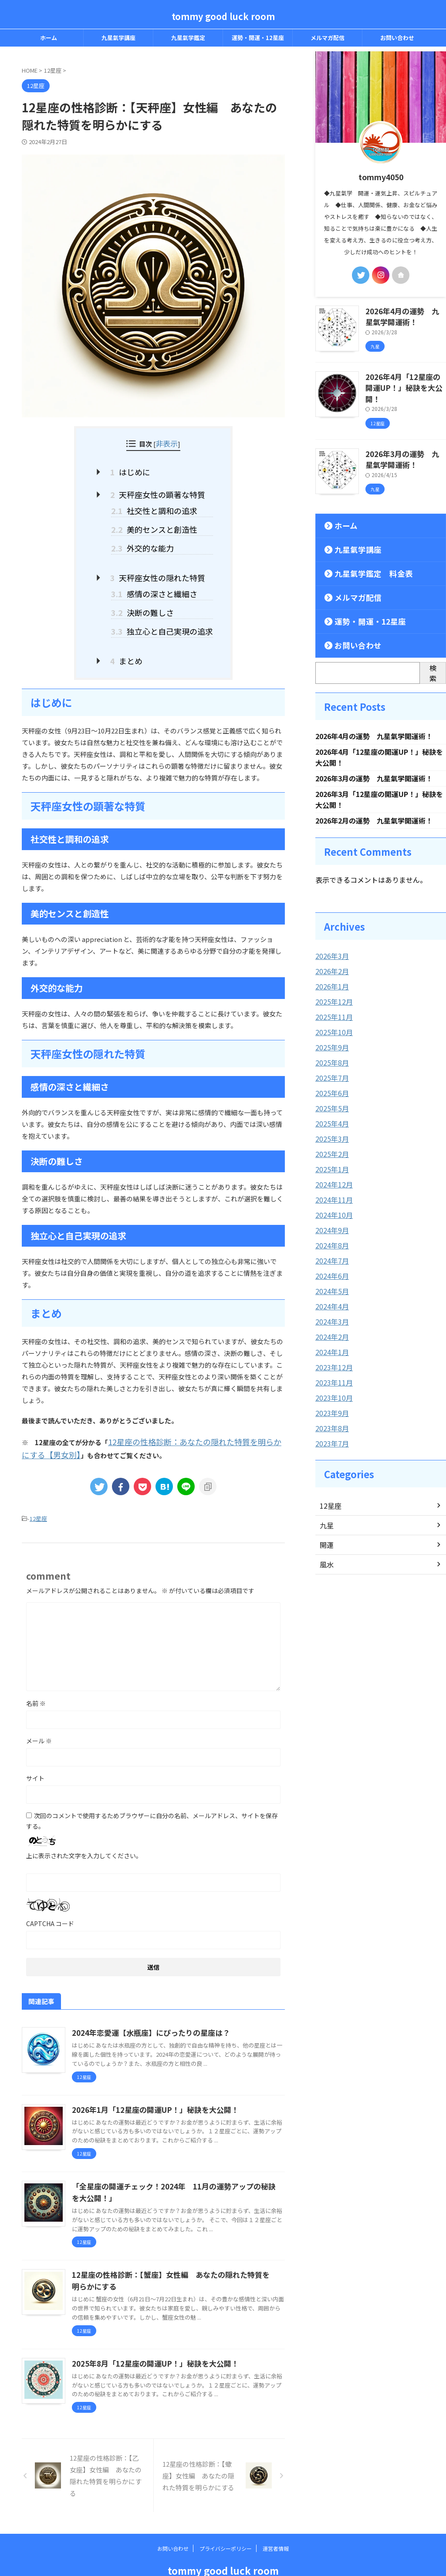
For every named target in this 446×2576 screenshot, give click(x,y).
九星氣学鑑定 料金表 (363, 555)
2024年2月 (330, 1310)
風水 (326, 1534)
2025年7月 (330, 1059)
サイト (35, 1756)
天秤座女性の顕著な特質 (160, 491)
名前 (36, 1681)
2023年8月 (330, 1399)
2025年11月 (331, 999)
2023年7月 (330, 1414)
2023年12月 (331, 1340)
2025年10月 (331, 1014)
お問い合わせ (397, 38)
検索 (432, 655)
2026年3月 (330, 940)
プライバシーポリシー (225, 2526)
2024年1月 (330, 1325)
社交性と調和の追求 (156, 505)
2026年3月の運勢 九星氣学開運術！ (373, 762)
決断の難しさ (146, 598)
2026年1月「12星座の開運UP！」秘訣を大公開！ (149, 2087)
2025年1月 (330, 1147)
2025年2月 (330, 1133)
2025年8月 (330, 1044)
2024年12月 (331, 1162)
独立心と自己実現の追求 (162, 614)
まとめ (132, 643)
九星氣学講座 (118, 38)
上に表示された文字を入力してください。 (84, 1833)
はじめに (135, 470)
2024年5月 (330, 1266)
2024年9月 (330, 1207)
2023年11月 (331, 1355)
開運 (326, 1515)
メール (39, 1718)
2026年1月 (330, 970)
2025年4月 (330, 1103)
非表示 (167, 442)
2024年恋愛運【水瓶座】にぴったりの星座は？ (146, 2010)
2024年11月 (331, 1177)
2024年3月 (330, 1295)
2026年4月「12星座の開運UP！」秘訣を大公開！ (402, 378)
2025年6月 (330, 1073)
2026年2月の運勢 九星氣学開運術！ (373, 805)
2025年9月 (330, 1029)
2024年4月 (330, 1281)
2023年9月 (330, 1384)
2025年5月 (330, 1088)
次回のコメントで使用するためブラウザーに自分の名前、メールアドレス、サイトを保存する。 (152, 1798)
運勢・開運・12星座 (258, 38)
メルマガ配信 (328, 38)
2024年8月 (330, 1221)
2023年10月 (331, 1369)
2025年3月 (330, 1118)
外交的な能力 (146, 539)
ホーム (48, 38)
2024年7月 (330, 1236)
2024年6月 (330, 1251)
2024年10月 (331, 1192)
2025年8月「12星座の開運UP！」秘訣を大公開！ (149, 2341)
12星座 (38, 1497)
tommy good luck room (223, 16)
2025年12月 (331, 985)
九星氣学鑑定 (188, 38)
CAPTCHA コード (50, 1901)
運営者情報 (276, 2526)
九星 (326, 1495)
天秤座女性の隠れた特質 (160, 567)
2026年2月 (330, 955)
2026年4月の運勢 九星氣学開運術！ (373, 718)
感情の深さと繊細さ (156, 581)
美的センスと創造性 (156, 522)
